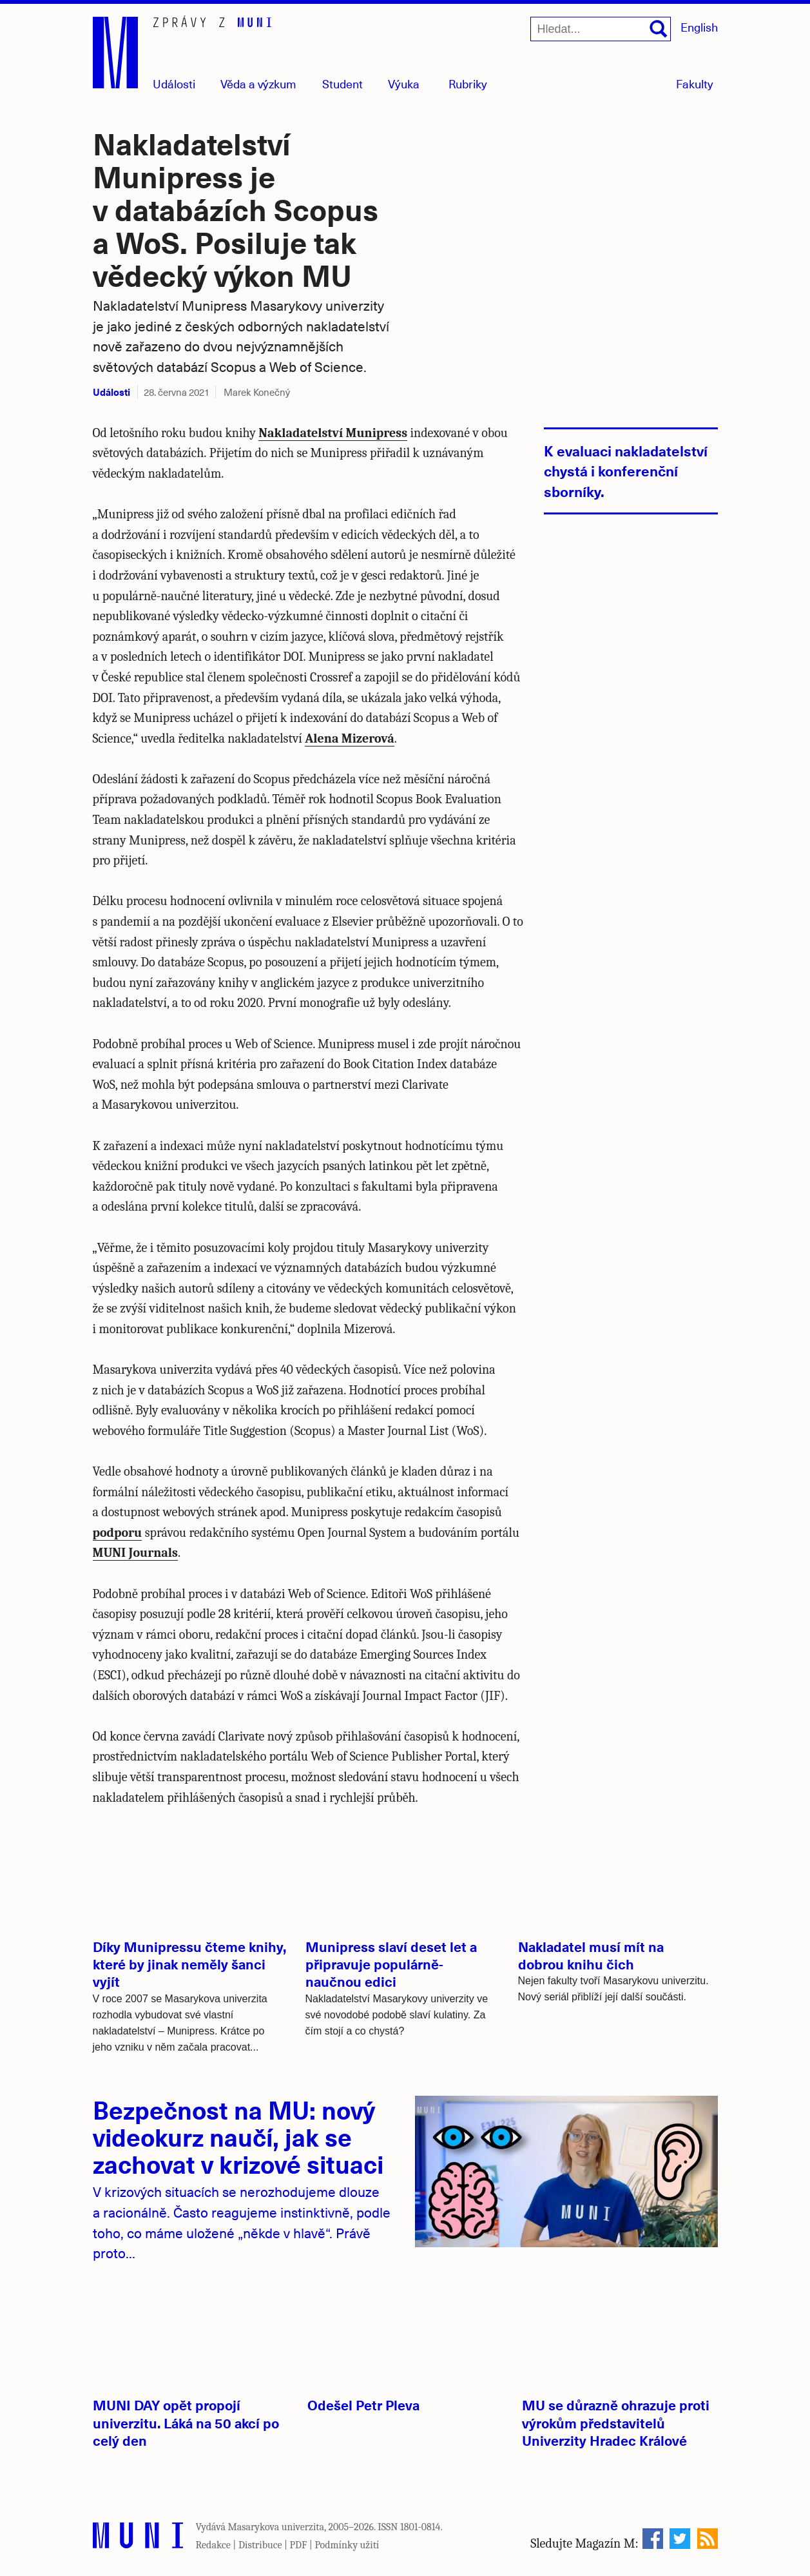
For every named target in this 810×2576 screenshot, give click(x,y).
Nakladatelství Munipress (332, 432)
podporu (117, 1532)
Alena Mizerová (349, 738)
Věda (258, 83)
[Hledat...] (600, 29)
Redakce (213, 2545)
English (699, 27)
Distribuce (260, 2545)
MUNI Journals (135, 1552)
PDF (298, 2545)
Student (342, 83)
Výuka (403, 83)
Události (174, 83)
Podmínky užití (346, 2545)
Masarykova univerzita (276, 2527)
